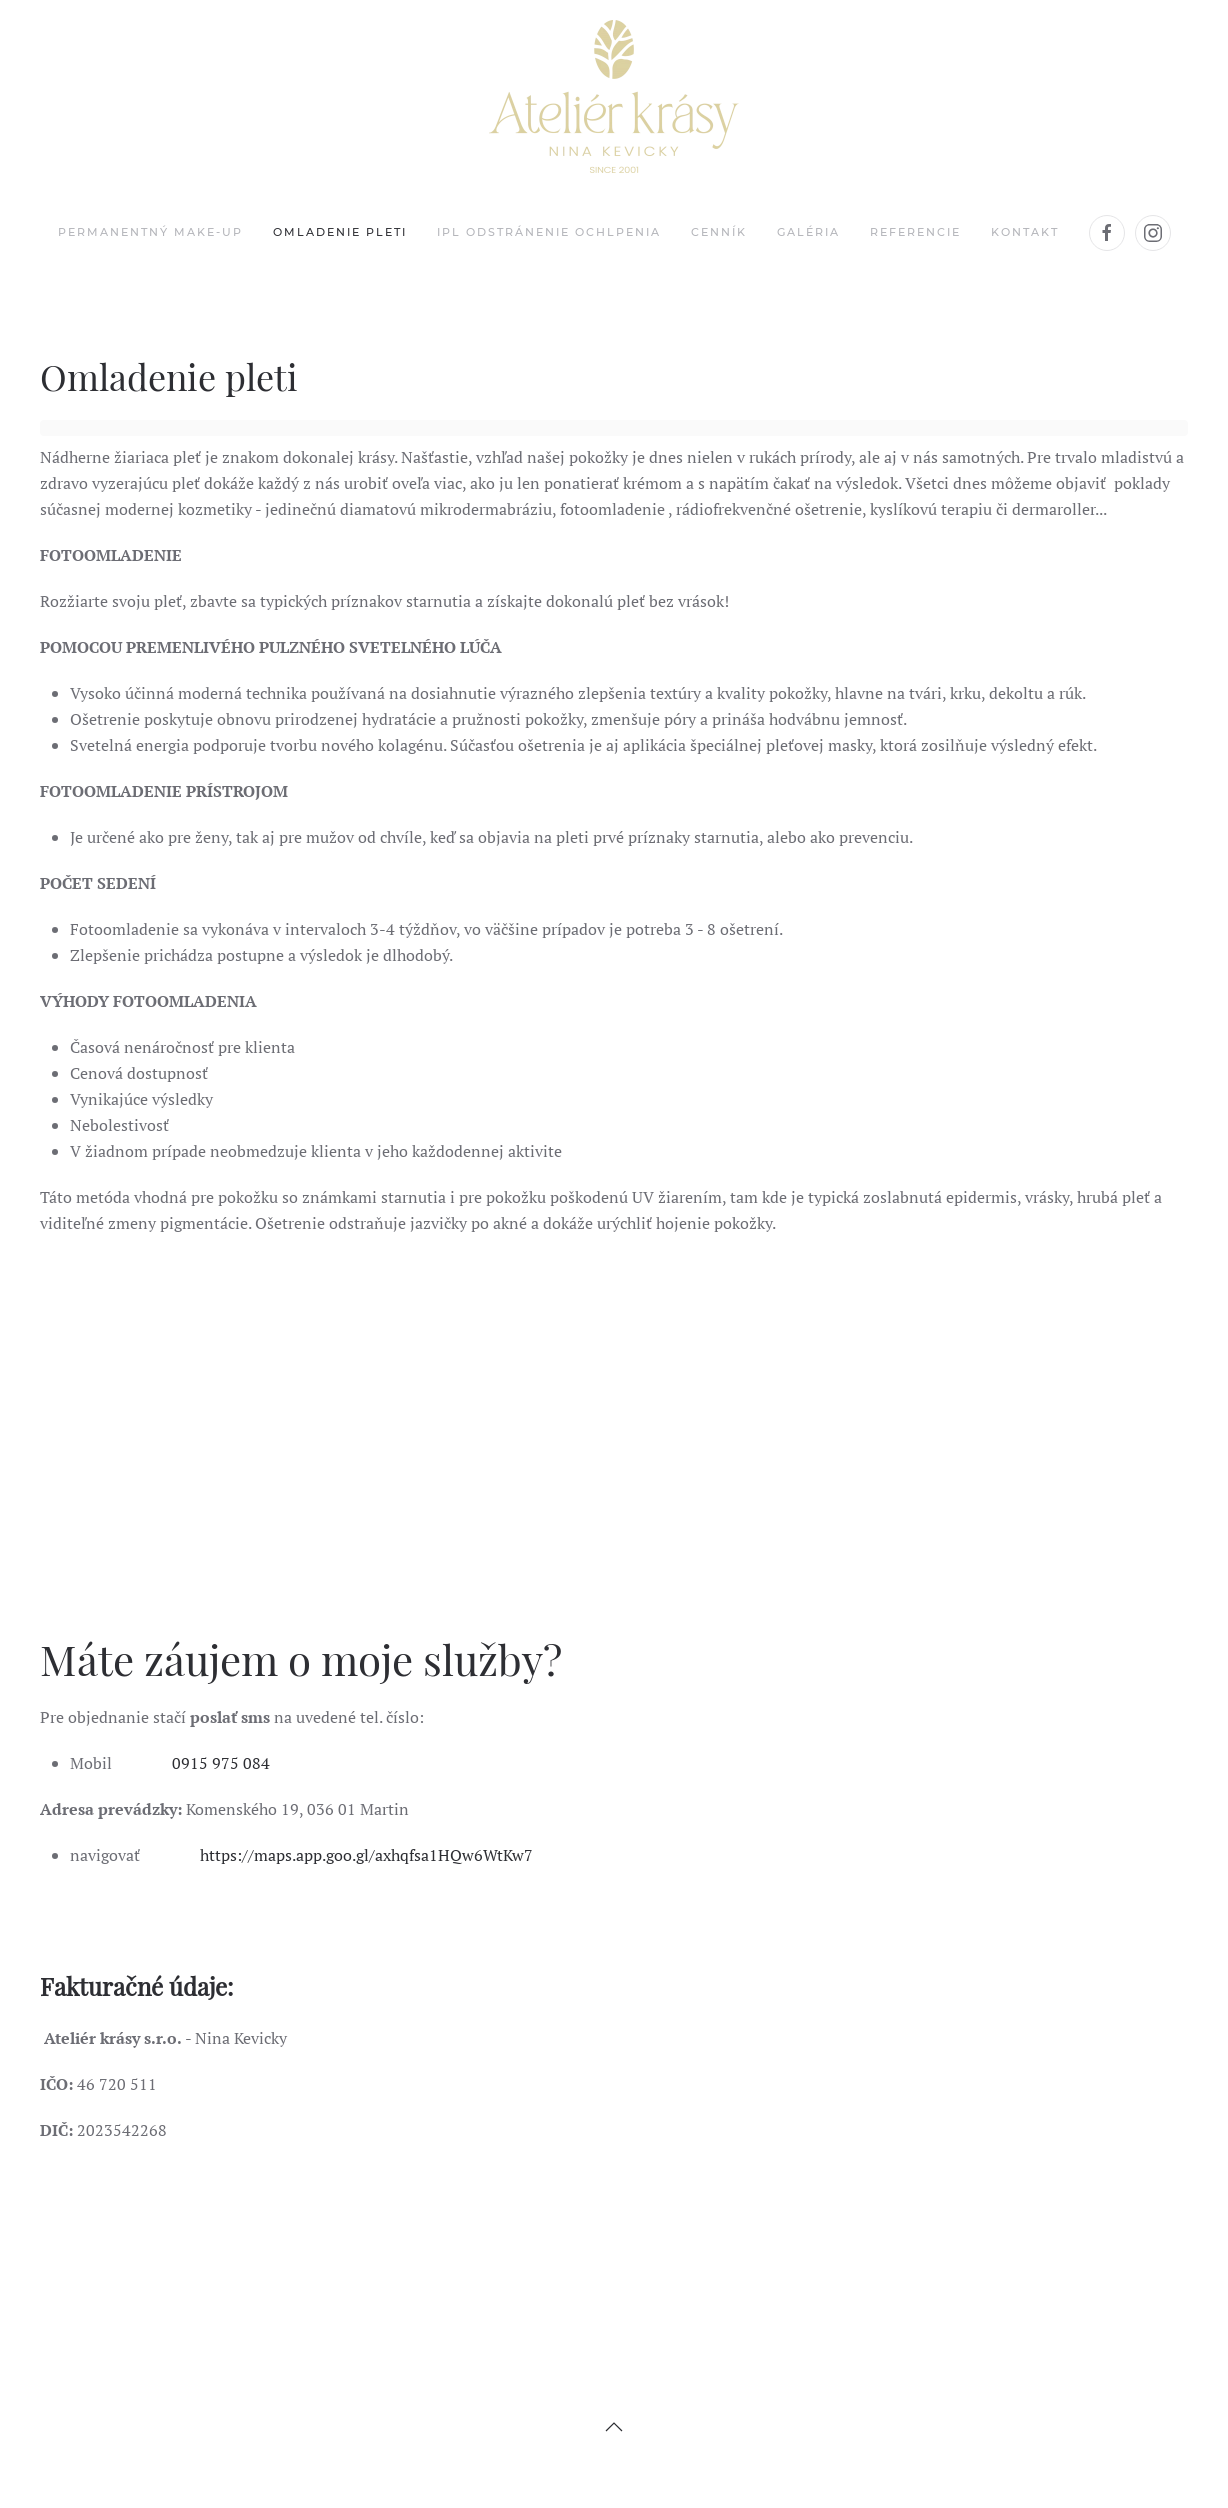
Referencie (915, 232)
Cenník (719, 232)
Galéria (808, 232)
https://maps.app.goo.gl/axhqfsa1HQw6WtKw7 (364, 1855)
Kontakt (1025, 232)
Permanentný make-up (150, 232)
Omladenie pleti (340, 232)
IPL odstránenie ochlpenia (549, 232)
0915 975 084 (221, 1763)
